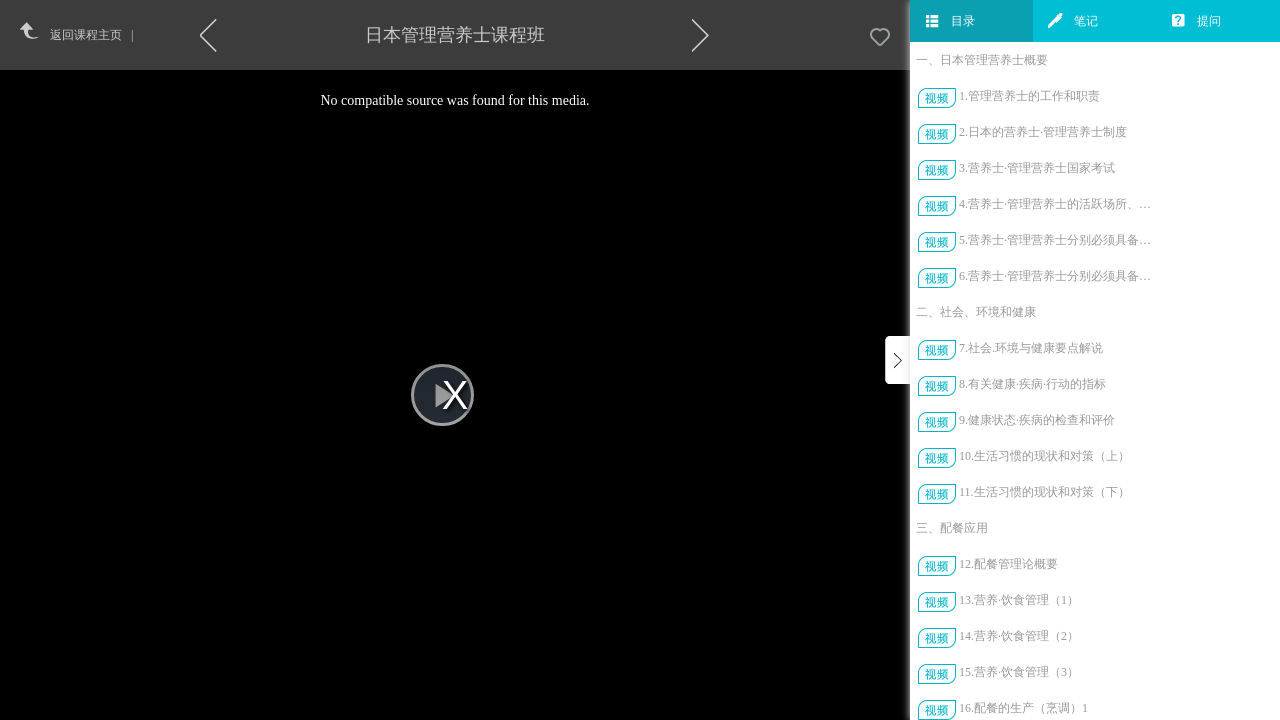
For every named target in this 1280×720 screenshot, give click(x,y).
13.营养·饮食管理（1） (1019, 600)
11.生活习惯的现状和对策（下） (1044, 492)
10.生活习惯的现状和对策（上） (1044, 456)
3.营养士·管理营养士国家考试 (1037, 168)
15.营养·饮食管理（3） (1019, 672)
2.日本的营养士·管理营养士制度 (1043, 132)
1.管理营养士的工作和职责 (1029, 96)
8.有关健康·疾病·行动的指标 (1032, 384)
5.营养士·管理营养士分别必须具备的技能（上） (1058, 240)
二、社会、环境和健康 (976, 312)
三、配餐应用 (952, 528)
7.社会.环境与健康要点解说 (1031, 348)
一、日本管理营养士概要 (982, 60)
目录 (950, 21)
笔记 (1073, 21)
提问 (1196, 21)
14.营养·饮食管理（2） (1019, 636)
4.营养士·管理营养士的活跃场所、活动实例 (1058, 204)
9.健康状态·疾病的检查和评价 (1037, 420)
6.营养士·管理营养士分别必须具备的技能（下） (1058, 276)
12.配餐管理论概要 (1008, 564)
